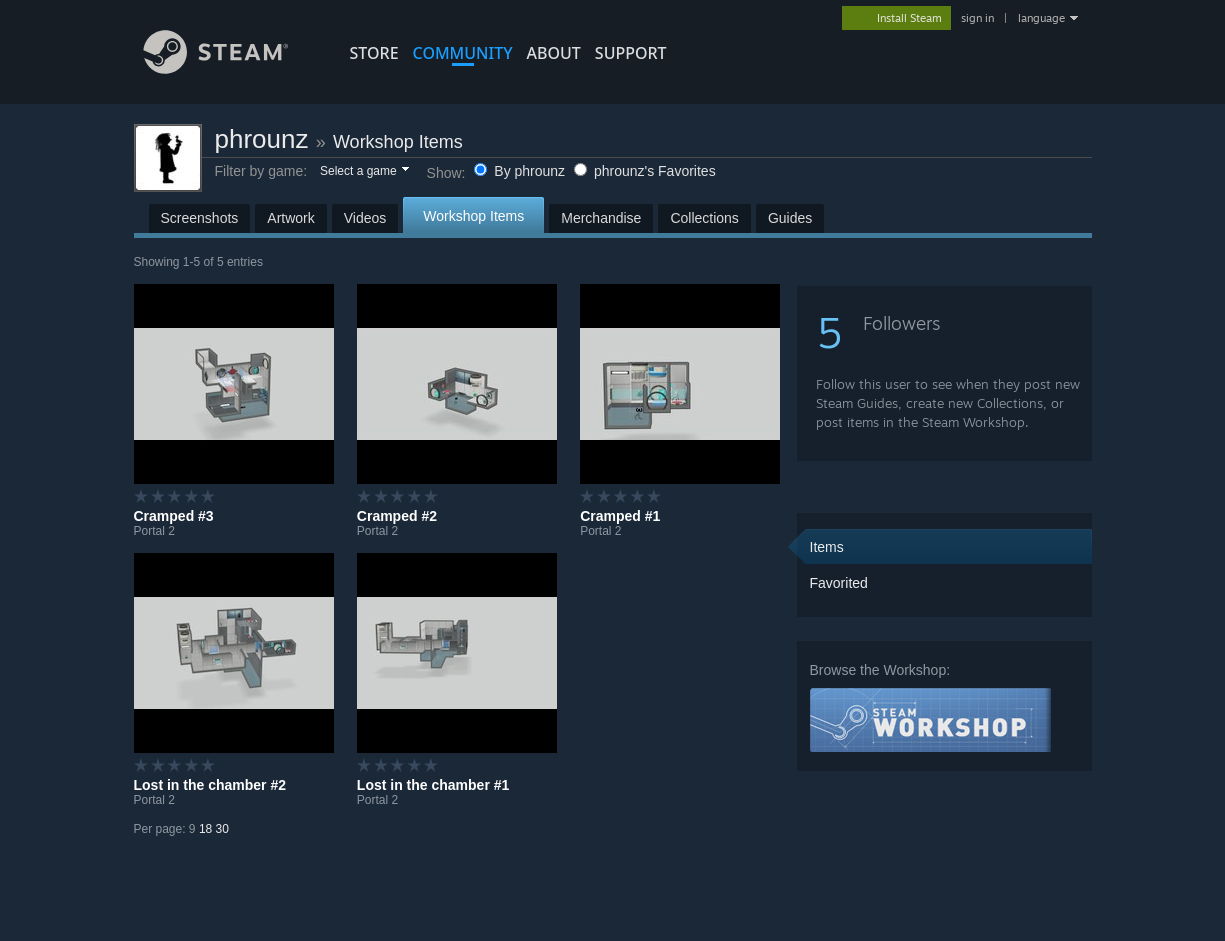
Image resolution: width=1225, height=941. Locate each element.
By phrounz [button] (521, 171)
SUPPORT (631, 53)
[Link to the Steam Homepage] (231, 68)
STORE (374, 53)
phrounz (262, 139)
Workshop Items (398, 142)
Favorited (839, 583)
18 (205, 829)
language (1041, 18)
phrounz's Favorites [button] (645, 171)
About (554, 53)
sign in (977, 18)
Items (827, 547)
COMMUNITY (463, 53)
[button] (363, 172)
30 (222, 829)
